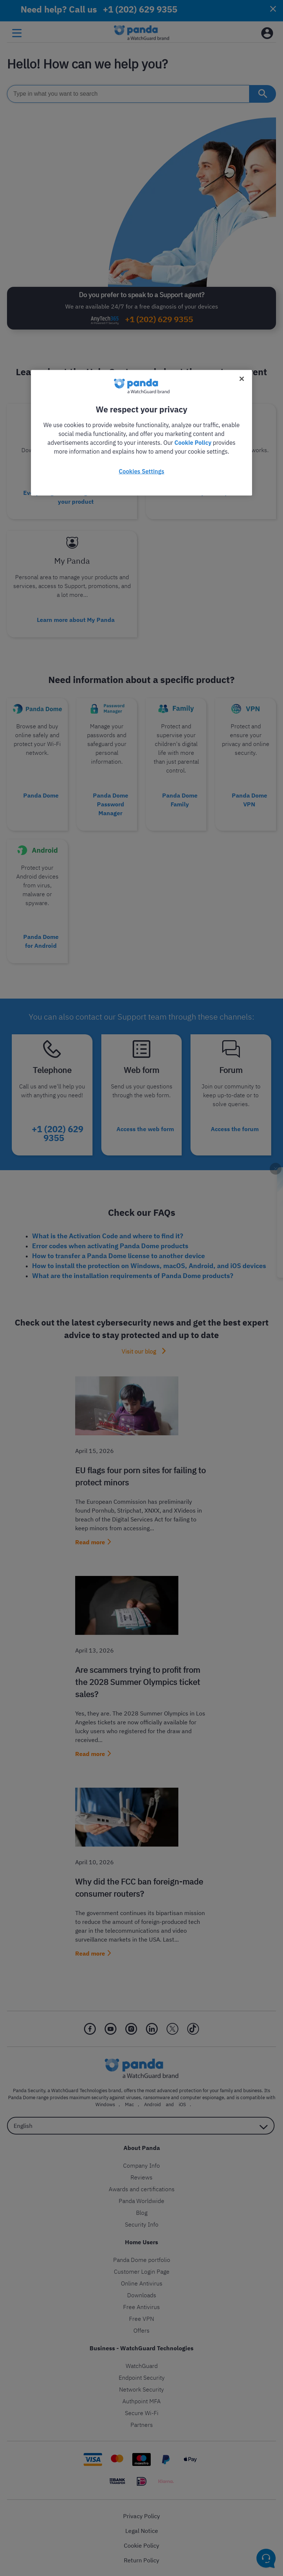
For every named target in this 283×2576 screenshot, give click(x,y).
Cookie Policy (192, 442)
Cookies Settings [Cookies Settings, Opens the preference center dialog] (141, 471)
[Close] (242, 379)
